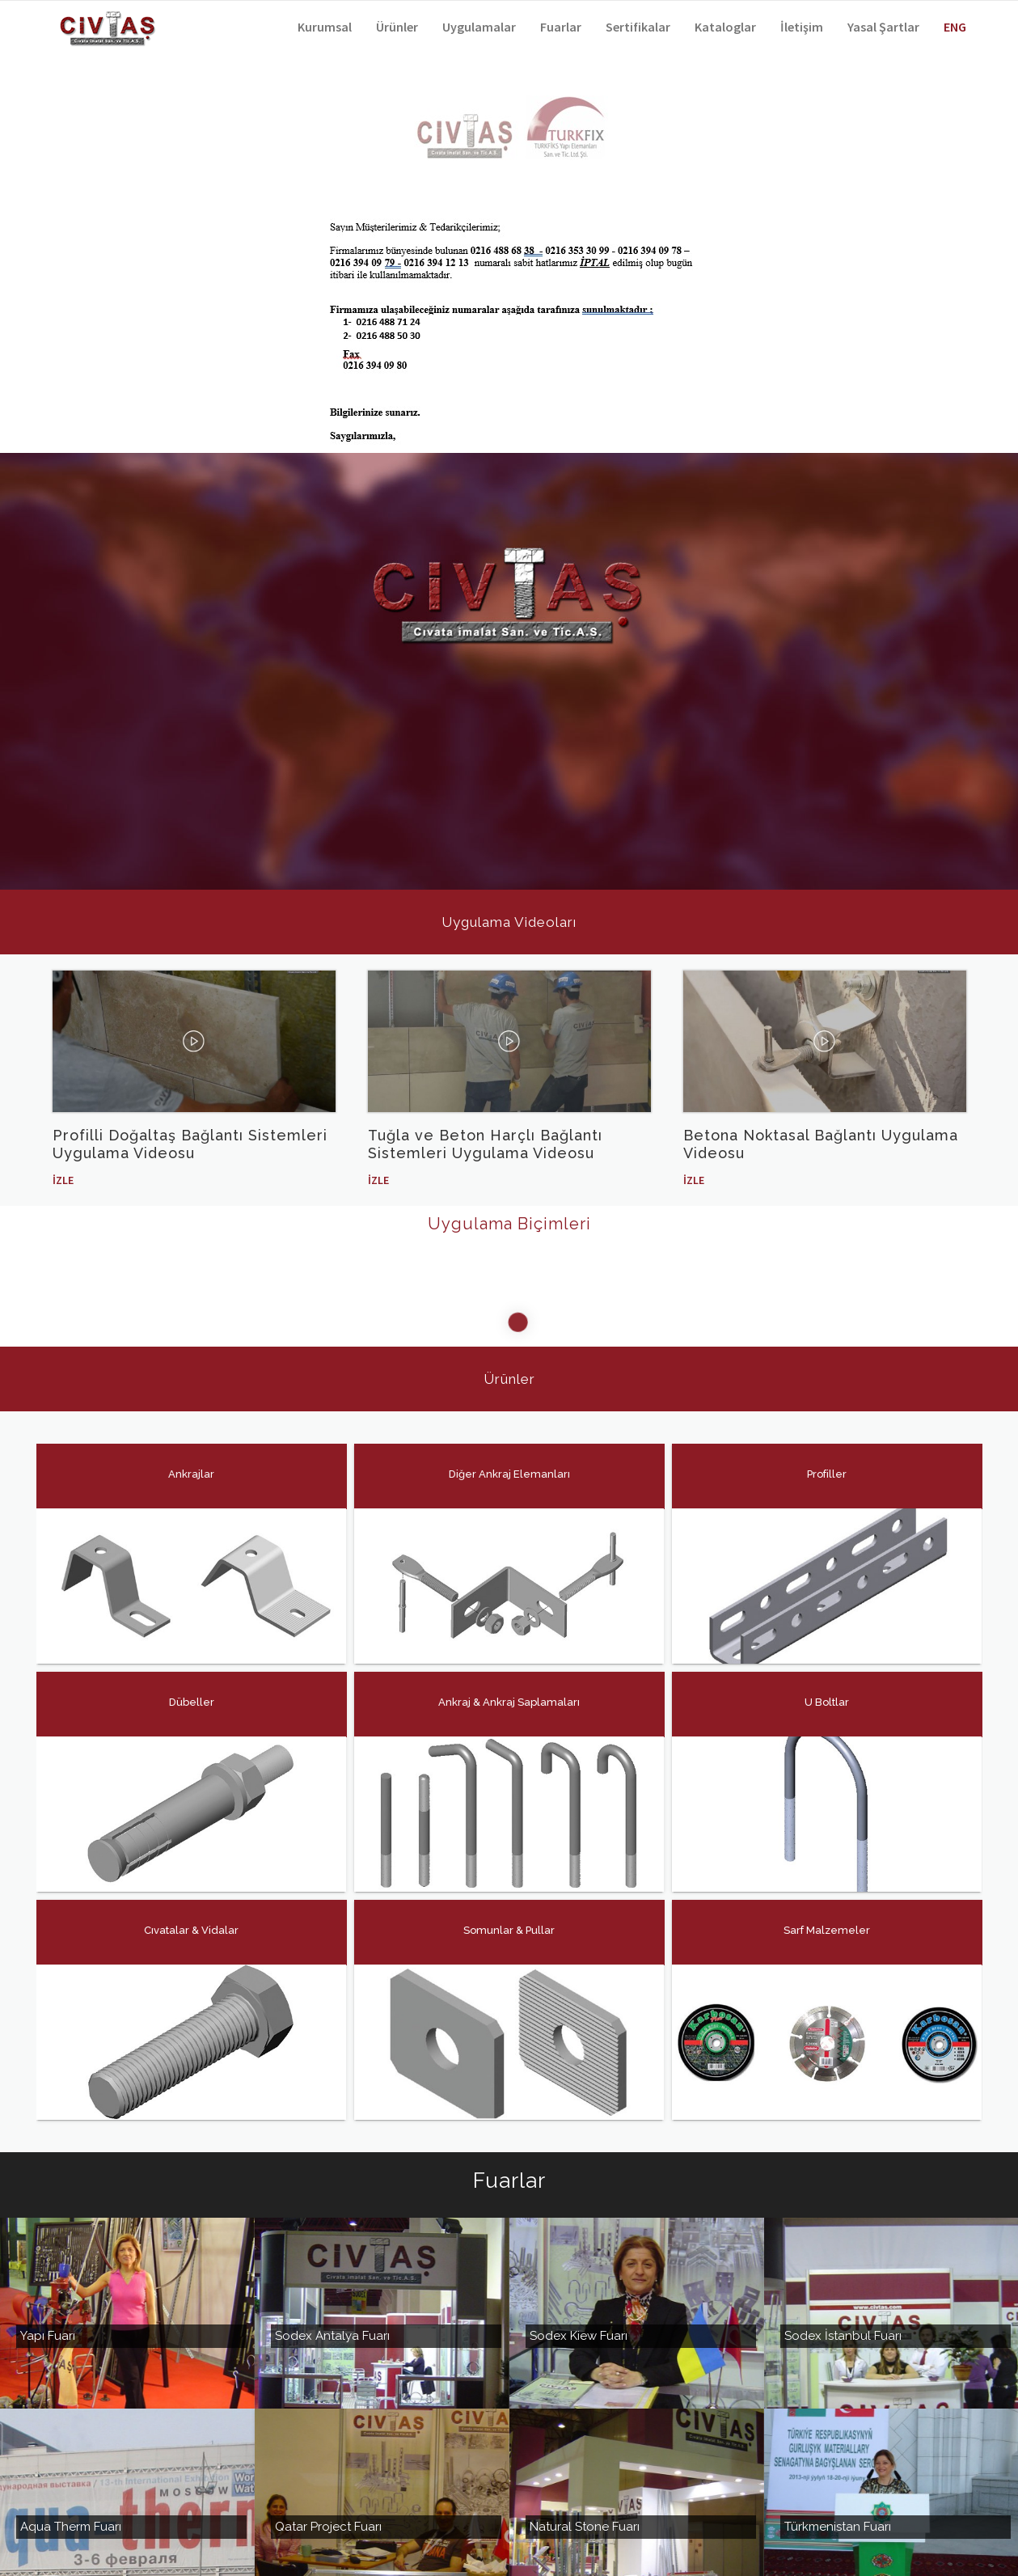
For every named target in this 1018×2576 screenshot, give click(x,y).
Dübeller (190, 1686)
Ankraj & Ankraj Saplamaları (508, 1686)
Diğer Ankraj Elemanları (508, 1458)
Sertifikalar (638, 27)
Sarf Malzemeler (826, 1914)
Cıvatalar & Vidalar (190, 1914)
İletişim (801, 27)
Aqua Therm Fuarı (70, 2432)
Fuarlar (560, 27)
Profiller (826, 1458)
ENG (955, 27)
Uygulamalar (479, 27)
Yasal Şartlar (883, 27)
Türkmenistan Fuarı (837, 2432)
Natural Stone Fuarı (585, 2432)
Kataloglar (725, 27)
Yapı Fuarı (47, 2241)
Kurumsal (325, 27)
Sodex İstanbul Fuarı (843, 2241)
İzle (63, 1180)
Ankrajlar (190, 1458)
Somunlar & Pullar (508, 1914)
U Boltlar (826, 1686)
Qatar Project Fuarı (328, 2432)
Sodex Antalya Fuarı (332, 2241)
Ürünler (397, 27)
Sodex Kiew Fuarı (578, 2241)
